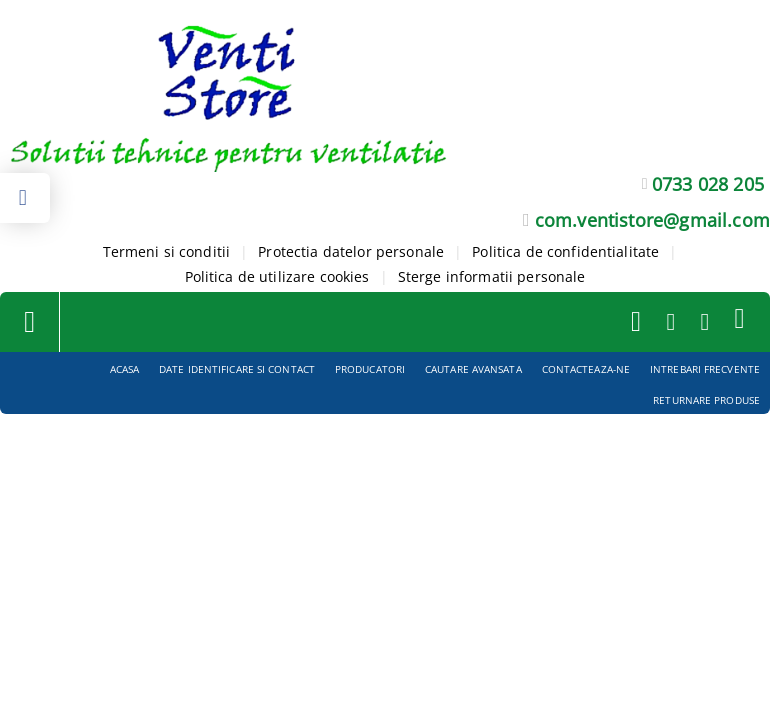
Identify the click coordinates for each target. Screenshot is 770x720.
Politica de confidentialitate (565, 251)
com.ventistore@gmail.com (652, 220)
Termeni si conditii (167, 251)
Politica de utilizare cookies (277, 276)
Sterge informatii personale (492, 276)
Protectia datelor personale (351, 251)
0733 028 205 (708, 184)
